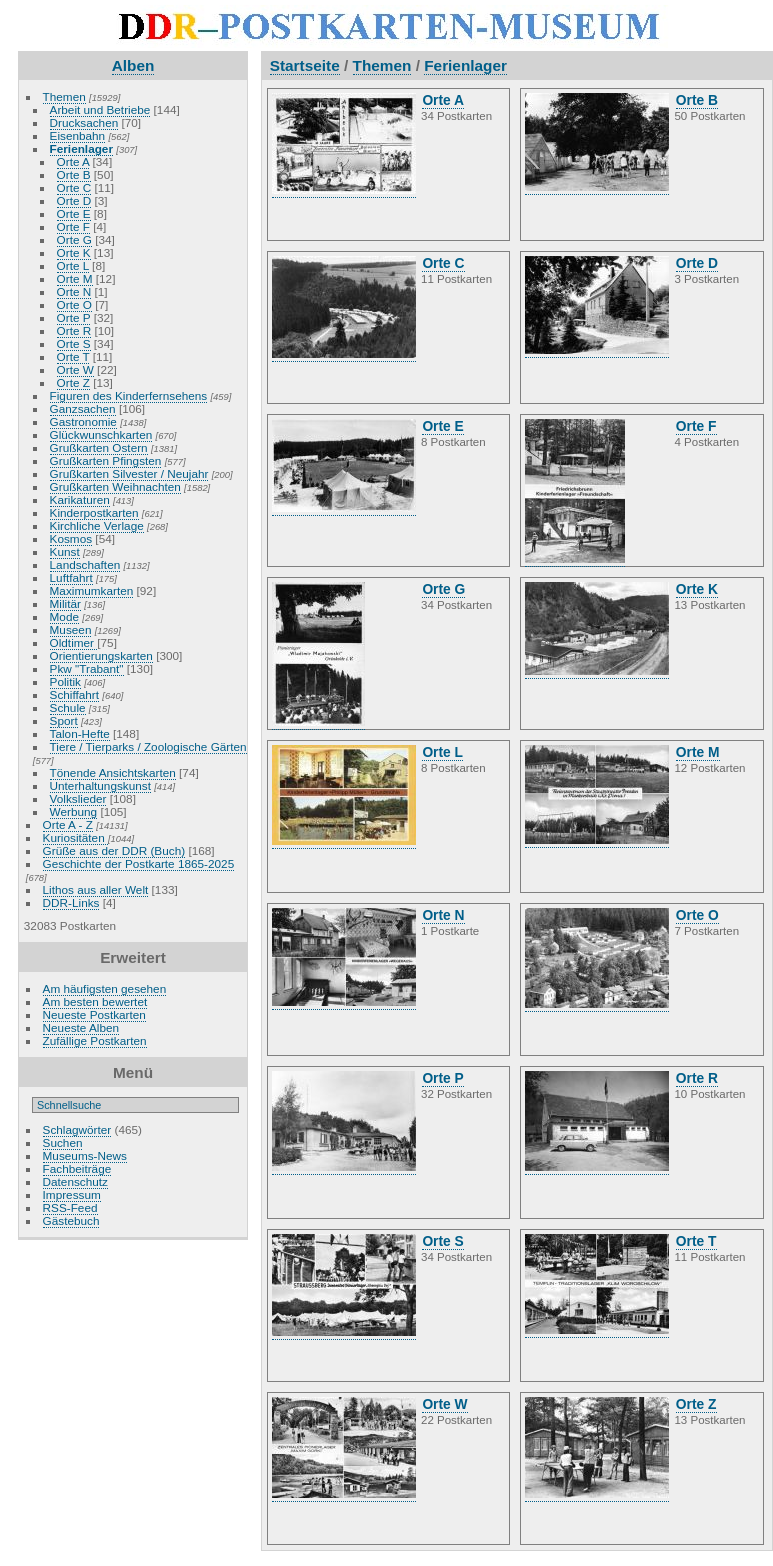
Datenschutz (75, 1181)
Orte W (75, 369)
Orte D (74, 200)
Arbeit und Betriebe (100, 109)
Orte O (74, 304)
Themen (64, 96)
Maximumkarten (92, 590)
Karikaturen (80, 499)
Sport (64, 720)
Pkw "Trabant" (87, 668)
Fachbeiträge (77, 1168)
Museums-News (85, 1155)
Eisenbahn (78, 135)
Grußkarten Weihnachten (115, 486)
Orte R (74, 330)
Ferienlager (81, 148)
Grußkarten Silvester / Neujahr (129, 473)
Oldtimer (74, 642)
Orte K (74, 252)
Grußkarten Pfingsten (106, 460)
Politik (65, 681)
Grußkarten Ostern (99, 447)
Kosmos (71, 538)
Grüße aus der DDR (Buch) (114, 850)
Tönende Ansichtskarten (113, 772)
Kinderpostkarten (94, 512)
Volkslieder (78, 798)
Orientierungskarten (101, 655)
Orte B (74, 174)
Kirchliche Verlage (97, 525)
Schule (68, 707)
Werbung (74, 811)
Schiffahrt (75, 694)
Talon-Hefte (80, 733)
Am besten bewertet (95, 1001)
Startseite (305, 65)
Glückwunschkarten (101, 434)
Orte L (73, 265)
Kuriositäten (75, 837)
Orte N (74, 291)
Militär (65, 603)
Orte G (74, 239)
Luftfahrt (71, 577)
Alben (133, 65)
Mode (64, 616)
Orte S (74, 343)
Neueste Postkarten (94, 1014)
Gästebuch (71, 1220)
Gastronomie (83, 421)
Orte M (75, 278)
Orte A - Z (68, 824)
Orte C (74, 187)
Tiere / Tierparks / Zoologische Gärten (148, 746)
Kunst (65, 551)
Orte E (74, 213)
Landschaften (85, 564)
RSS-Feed (70, 1207)
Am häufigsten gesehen (105, 988)
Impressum (72, 1194)
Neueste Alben (81, 1027)
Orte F (73, 226)
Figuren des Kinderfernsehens (129, 395)
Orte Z (73, 382)
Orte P (74, 317)
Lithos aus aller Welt (96, 889)
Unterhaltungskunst (100, 785)
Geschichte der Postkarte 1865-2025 (139, 863)
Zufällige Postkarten (95, 1040)
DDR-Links (71, 902)
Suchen (63, 1142)
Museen (71, 629)
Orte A (73, 161)
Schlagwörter (77, 1129)
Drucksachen (84, 122)
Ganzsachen (83, 408)
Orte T (73, 356)
